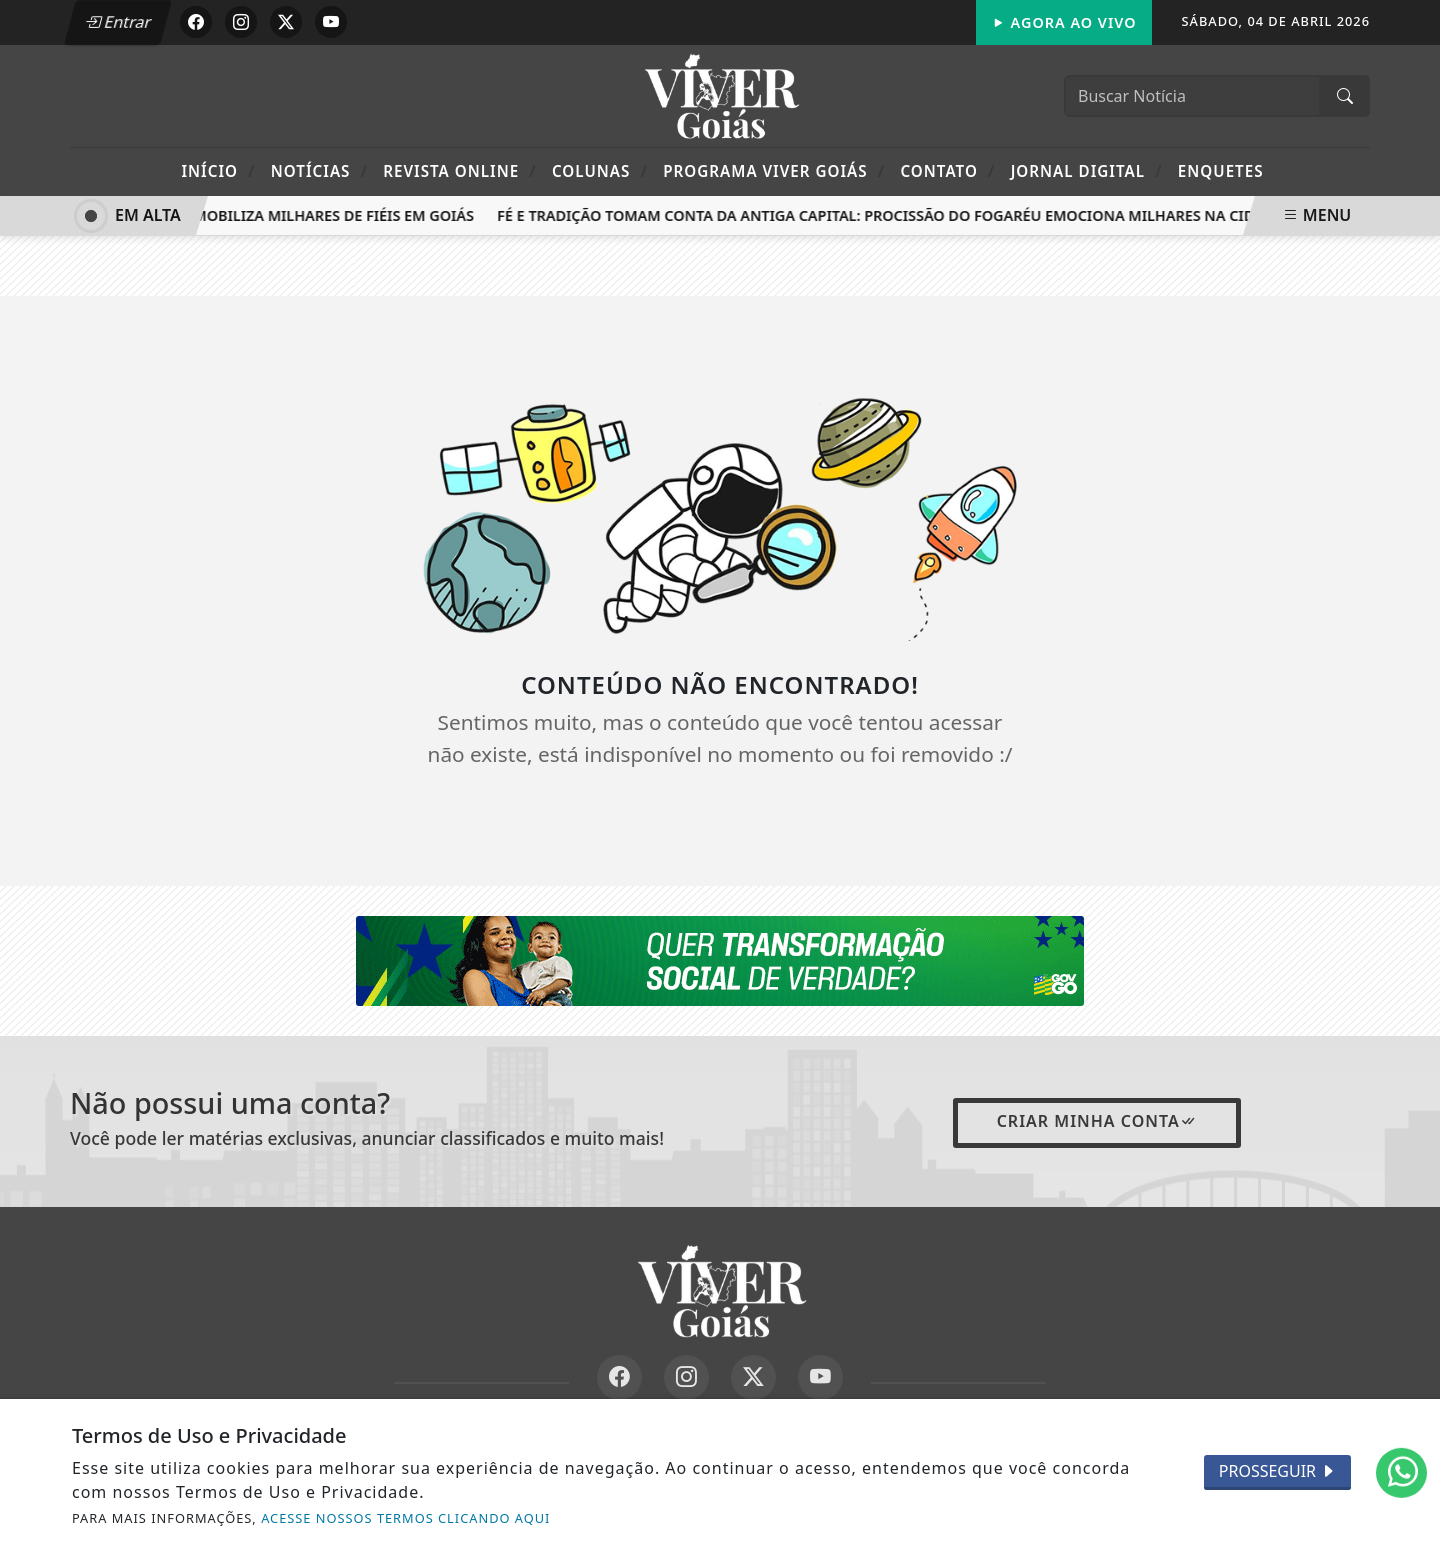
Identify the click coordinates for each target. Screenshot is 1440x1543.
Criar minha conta (1097, 1121)
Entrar (118, 22)
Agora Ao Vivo (1064, 22)
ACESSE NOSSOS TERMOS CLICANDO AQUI (405, 1518)
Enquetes (1221, 171)
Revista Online (460, 170)
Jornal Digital (1087, 170)
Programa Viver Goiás (774, 170)
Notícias (319, 170)
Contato (947, 170)
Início (218, 170)
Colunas (600, 170)
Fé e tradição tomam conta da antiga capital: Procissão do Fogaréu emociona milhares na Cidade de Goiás (928, 215)
